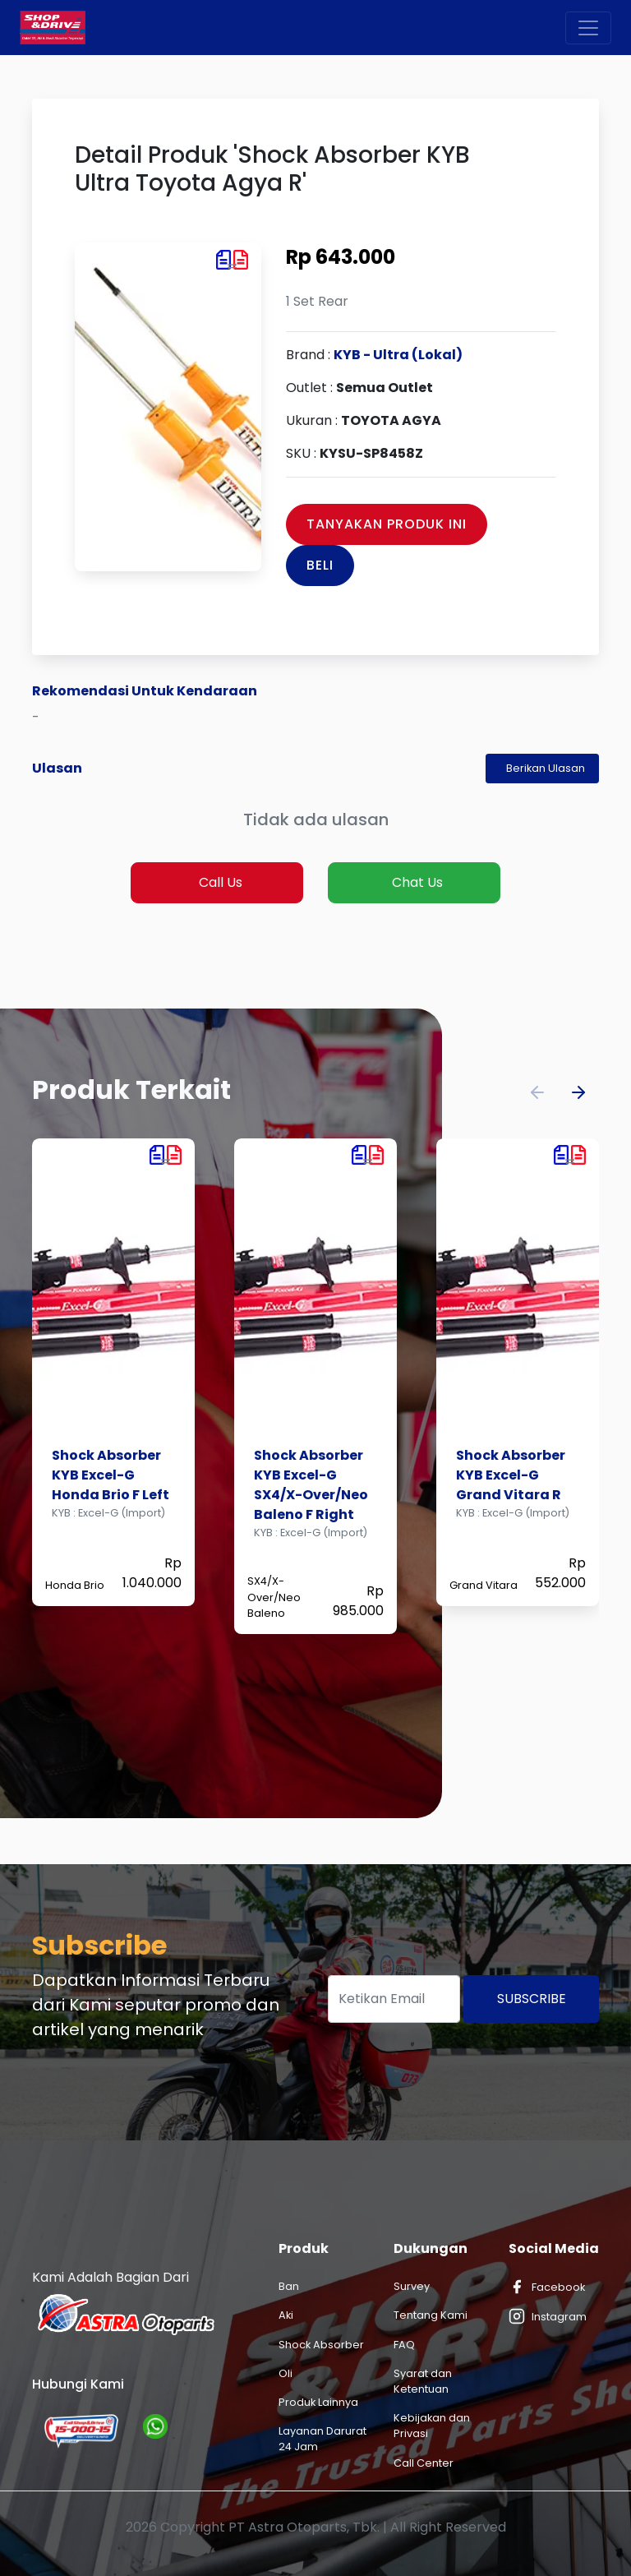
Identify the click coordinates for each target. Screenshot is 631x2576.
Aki (286, 2315)
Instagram (548, 2316)
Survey (412, 2286)
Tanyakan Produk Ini (386, 524)
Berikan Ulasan (545, 768)
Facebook (547, 2286)
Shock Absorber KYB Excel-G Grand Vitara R (510, 1475)
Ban (289, 2286)
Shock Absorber (321, 2345)
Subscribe (531, 1998)
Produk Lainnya (318, 2402)
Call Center (424, 2463)
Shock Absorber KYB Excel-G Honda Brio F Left (110, 1475)
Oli (285, 2373)
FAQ (404, 2345)
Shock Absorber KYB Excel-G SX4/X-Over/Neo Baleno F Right (311, 1485)
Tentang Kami (430, 2315)
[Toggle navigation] (588, 28)
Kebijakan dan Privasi (432, 2425)
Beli (320, 565)
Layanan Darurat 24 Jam (322, 2439)
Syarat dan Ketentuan (423, 2381)
